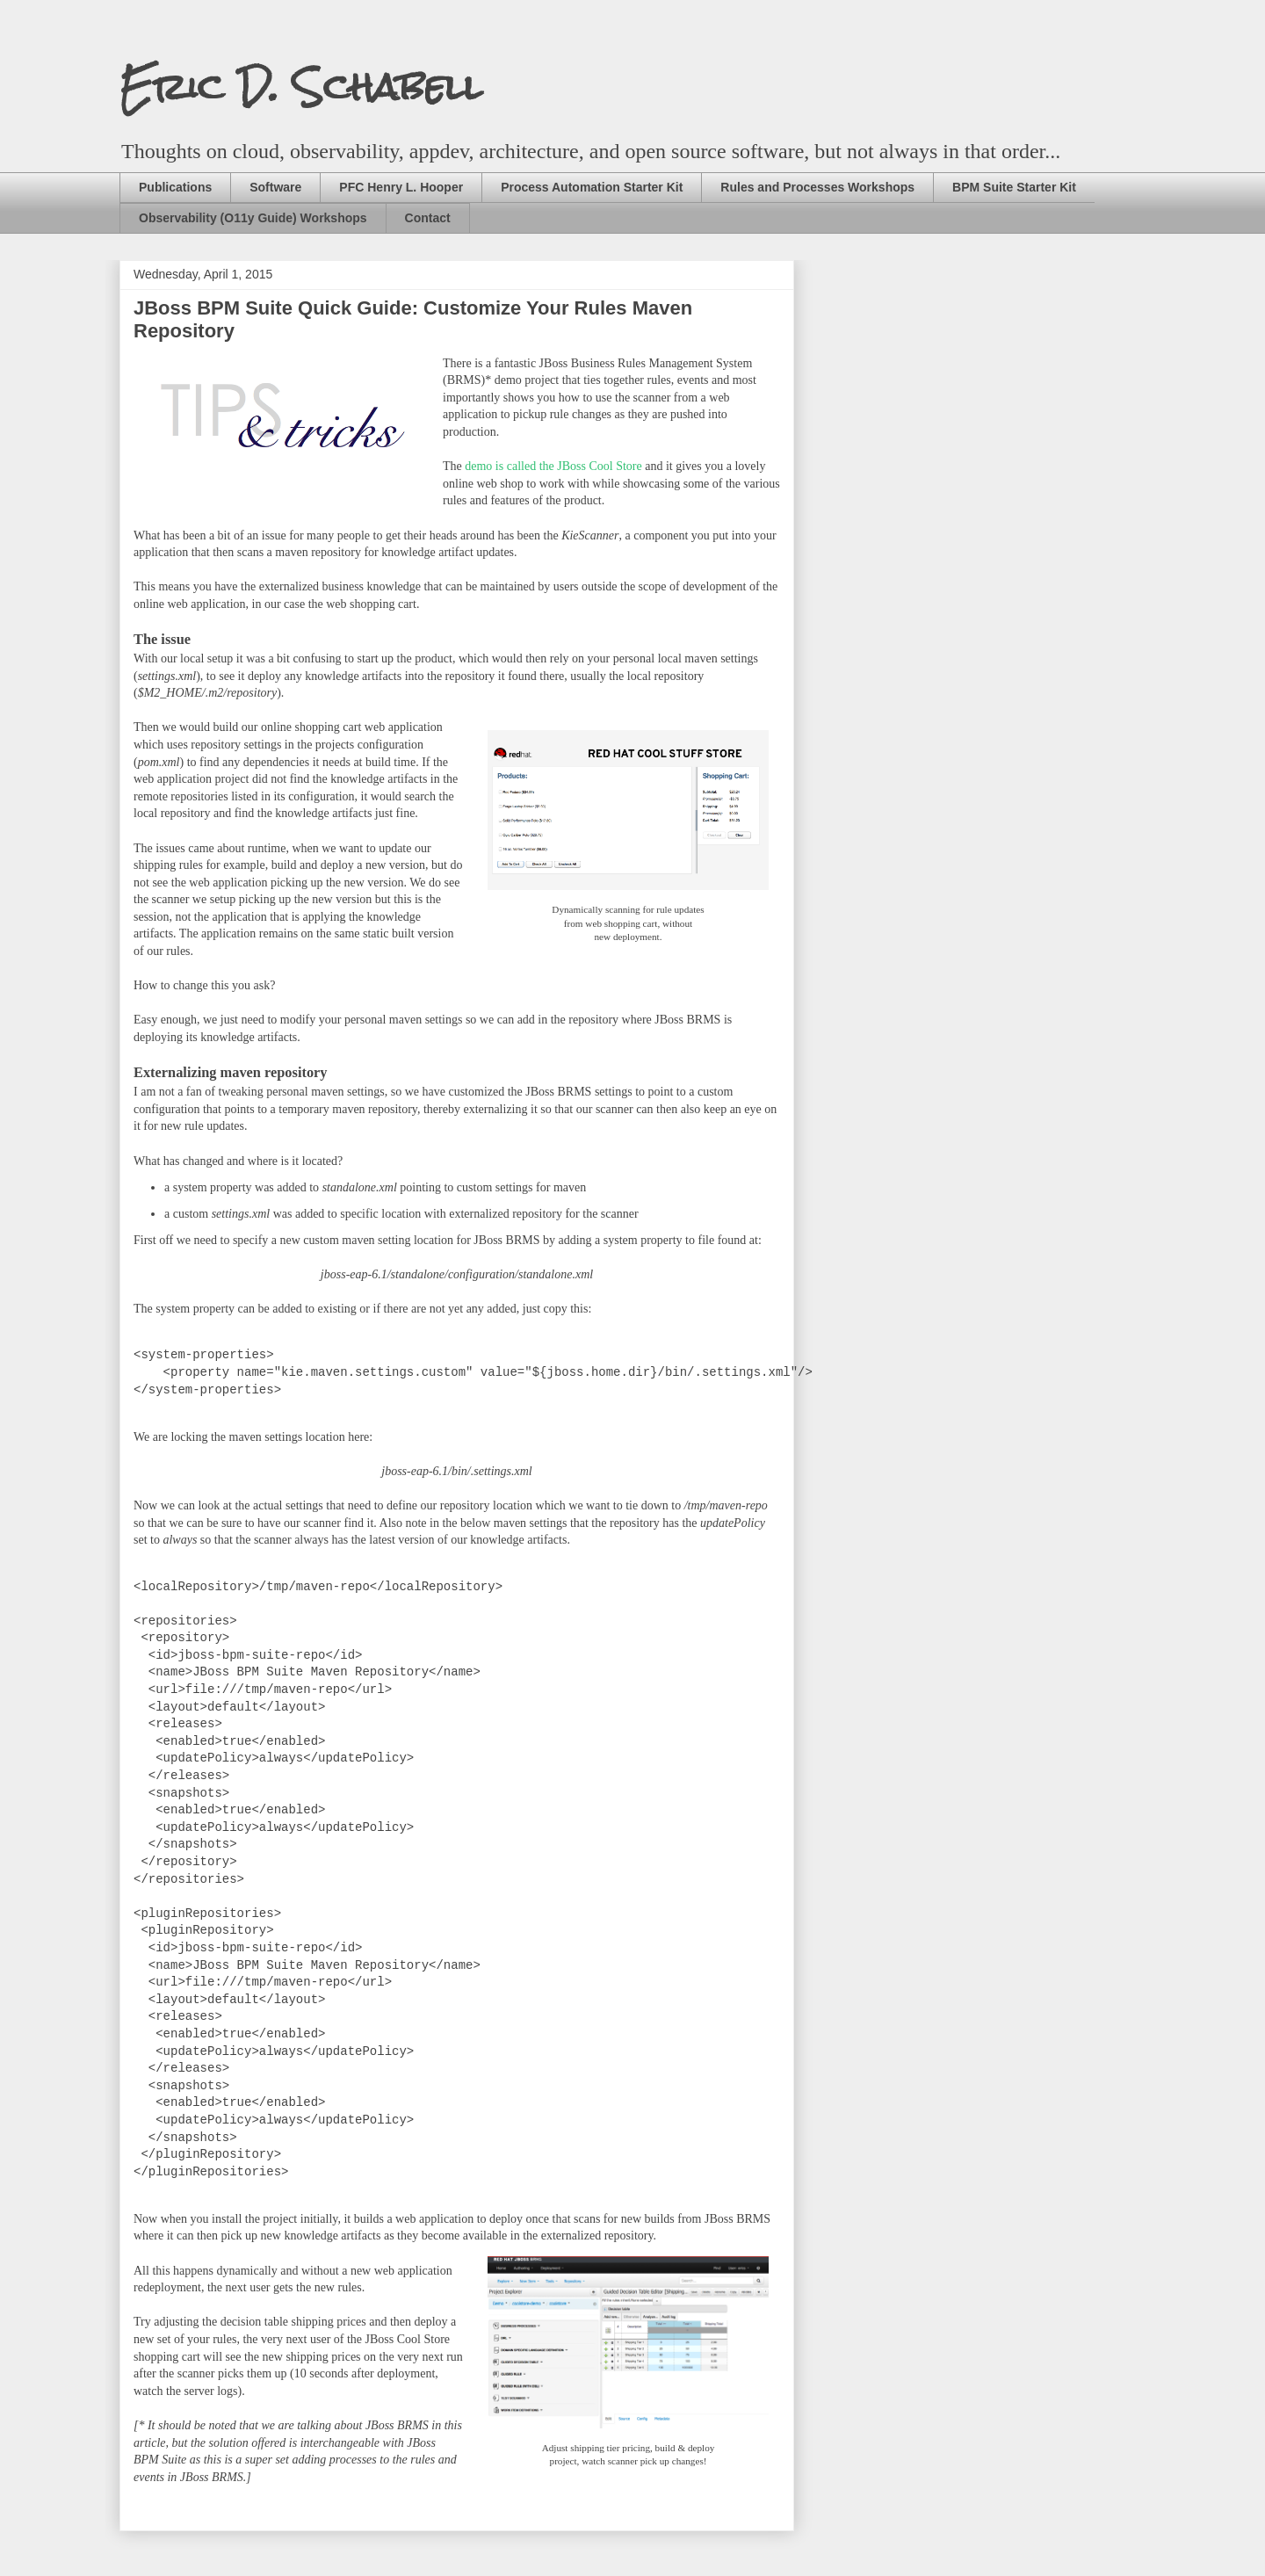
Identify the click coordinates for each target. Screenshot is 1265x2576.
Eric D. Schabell (300, 87)
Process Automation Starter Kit (592, 187)
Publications (175, 187)
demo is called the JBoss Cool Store (553, 466)
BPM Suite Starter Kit (1014, 187)
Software (275, 187)
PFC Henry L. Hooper (401, 187)
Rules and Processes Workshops (817, 187)
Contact (428, 218)
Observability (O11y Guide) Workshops (253, 218)
